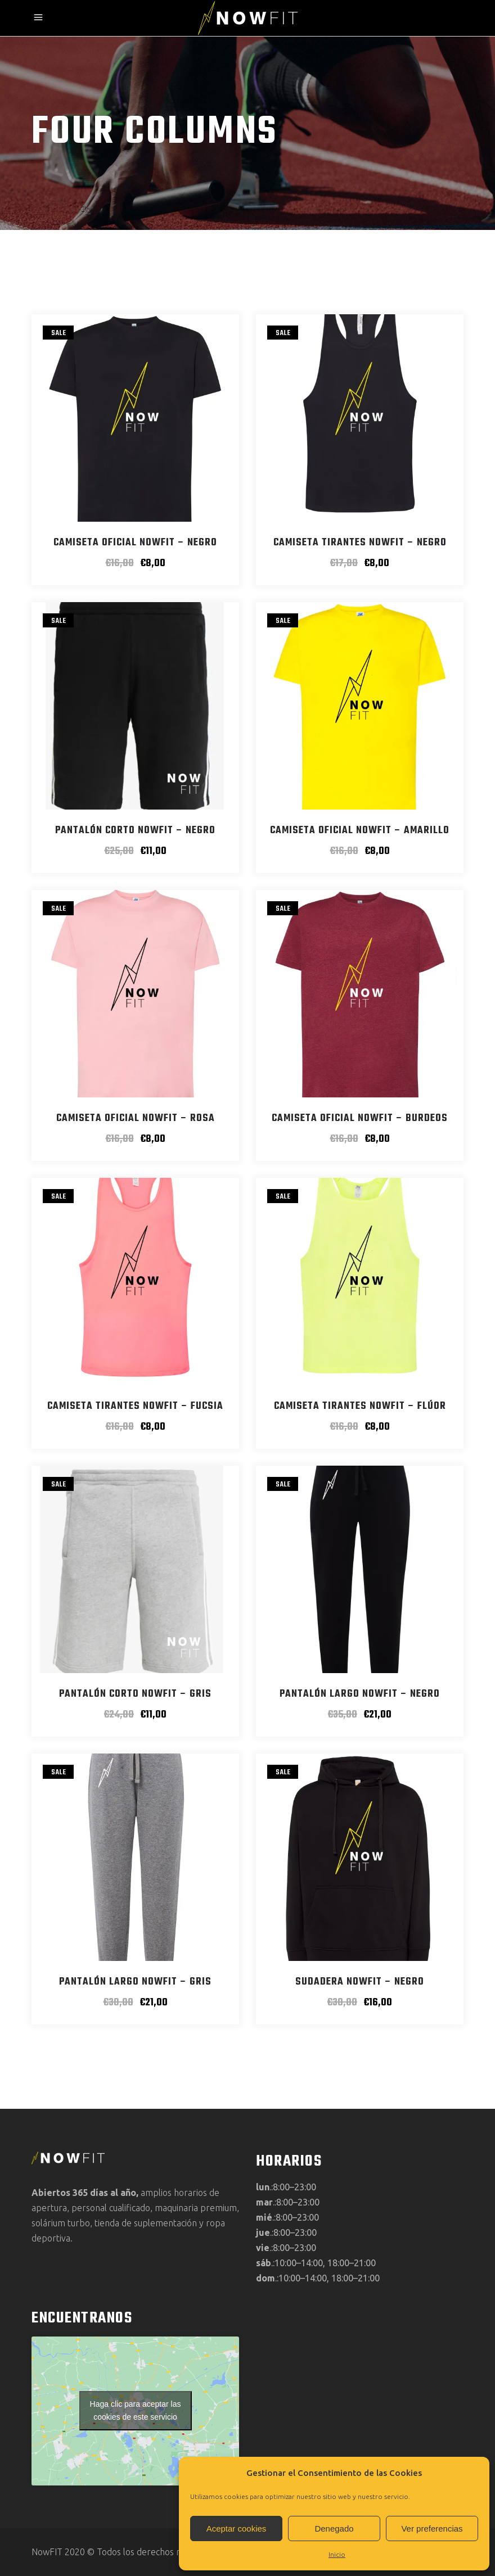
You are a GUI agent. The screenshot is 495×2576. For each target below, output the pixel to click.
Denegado (333, 2528)
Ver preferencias (431, 2528)
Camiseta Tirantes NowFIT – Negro (360, 543)
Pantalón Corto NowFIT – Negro (135, 830)
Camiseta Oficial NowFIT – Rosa (135, 1118)
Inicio (336, 2554)
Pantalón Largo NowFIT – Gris (135, 1982)
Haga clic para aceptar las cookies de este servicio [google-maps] (135, 2410)
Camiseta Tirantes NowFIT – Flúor (360, 1406)
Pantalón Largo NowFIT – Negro (360, 1694)
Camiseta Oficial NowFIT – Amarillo (359, 830)
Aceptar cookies (236, 2528)
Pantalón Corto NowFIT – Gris (135, 1694)
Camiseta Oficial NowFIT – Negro (135, 543)
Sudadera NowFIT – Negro (359, 1982)
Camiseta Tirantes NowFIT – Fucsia (135, 1406)
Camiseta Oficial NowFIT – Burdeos (360, 1118)
